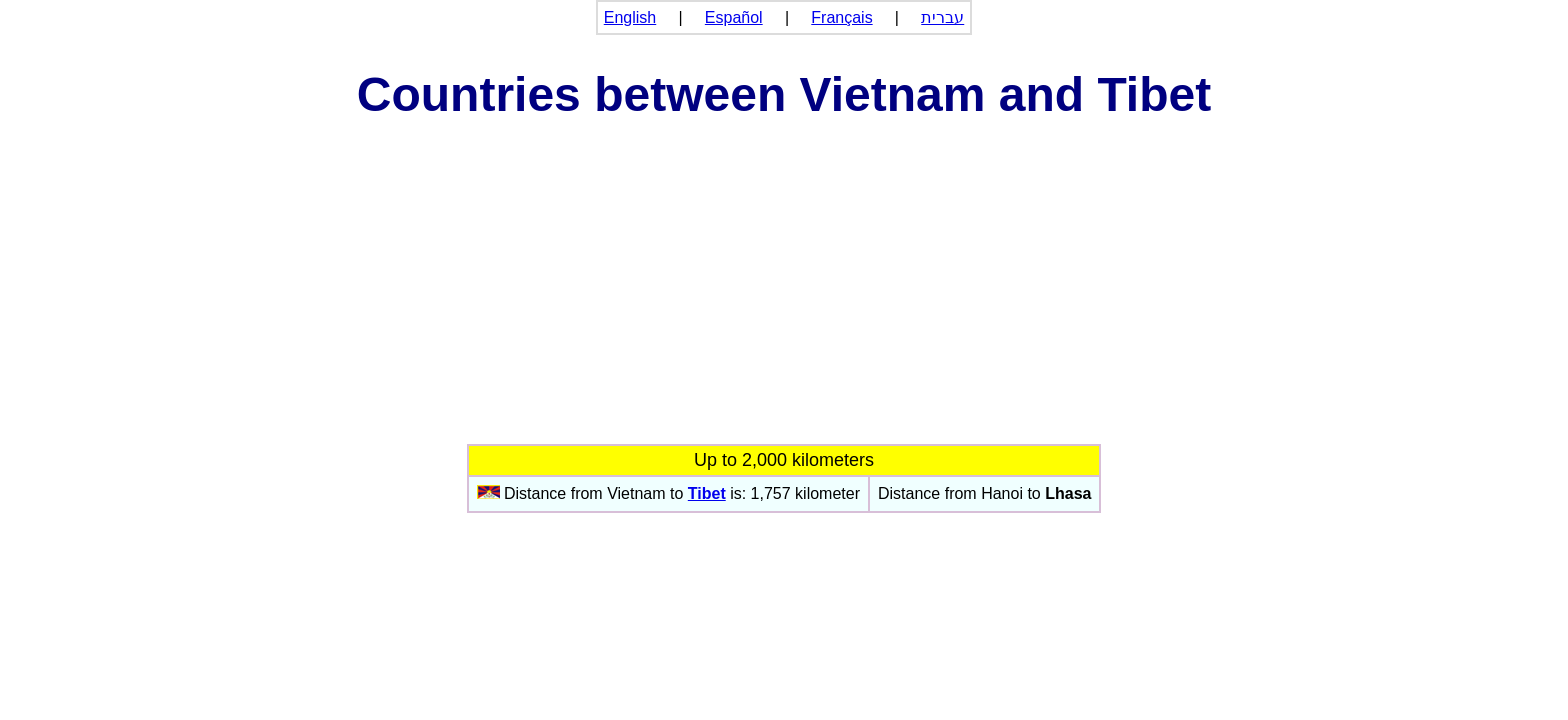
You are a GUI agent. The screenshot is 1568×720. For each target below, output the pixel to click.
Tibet (707, 493)
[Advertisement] (784, 294)
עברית (942, 17)
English (630, 17)
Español (734, 17)
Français (841, 17)
